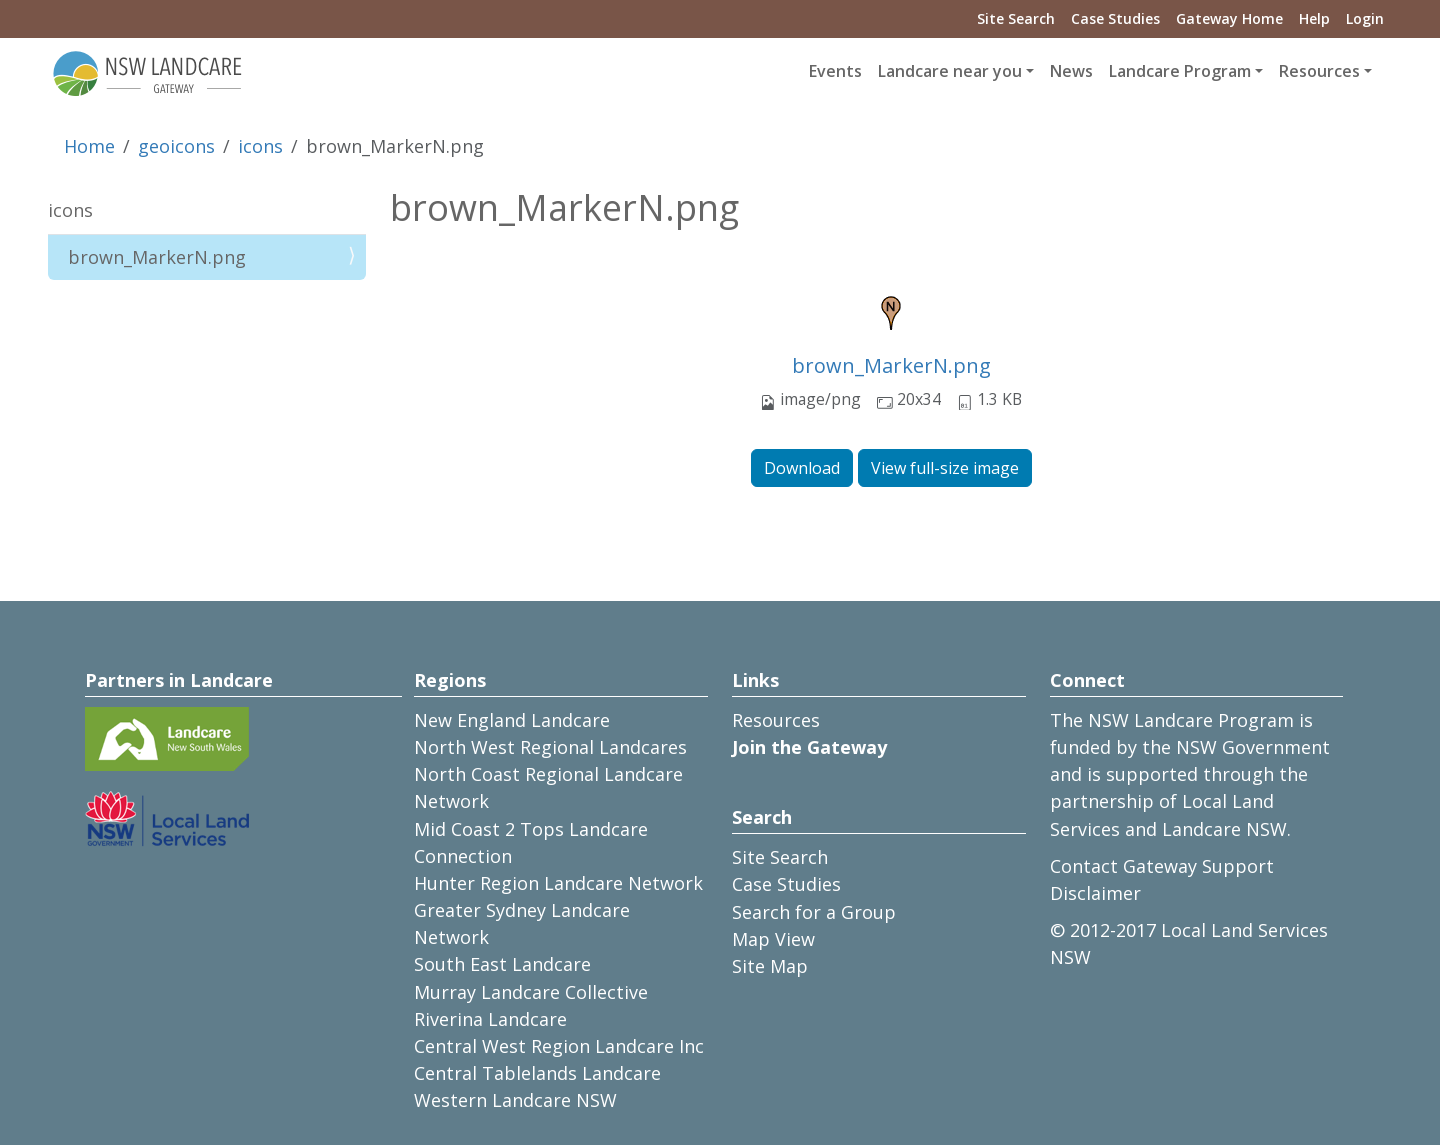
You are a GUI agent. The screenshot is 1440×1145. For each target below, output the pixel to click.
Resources (776, 720)
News (1071, 71)
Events (835, 71)
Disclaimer (1095, 893)
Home (89, 146)
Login (1365, 18)
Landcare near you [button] (950, 71)
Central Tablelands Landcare (537, 1073)
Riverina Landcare (490, 1019)
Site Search (1016, 18)
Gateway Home (1229, 18)
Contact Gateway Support (1162, 866)
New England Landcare (512, 720)
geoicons (176, 146)
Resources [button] (1319, 71)
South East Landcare (502, 964)
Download (802, 468)
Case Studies (1115, 18)
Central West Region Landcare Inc (559, 1046)
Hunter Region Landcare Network (558, 883)
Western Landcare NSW (515, 1100)
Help (1314, 18)
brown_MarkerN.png (891, 365)
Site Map (770, 966)
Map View (773, 939)
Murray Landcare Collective (531, 992)
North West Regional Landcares (550, 747)
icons (260, 146)
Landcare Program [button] (1180, 71)
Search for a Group (814, 912)
